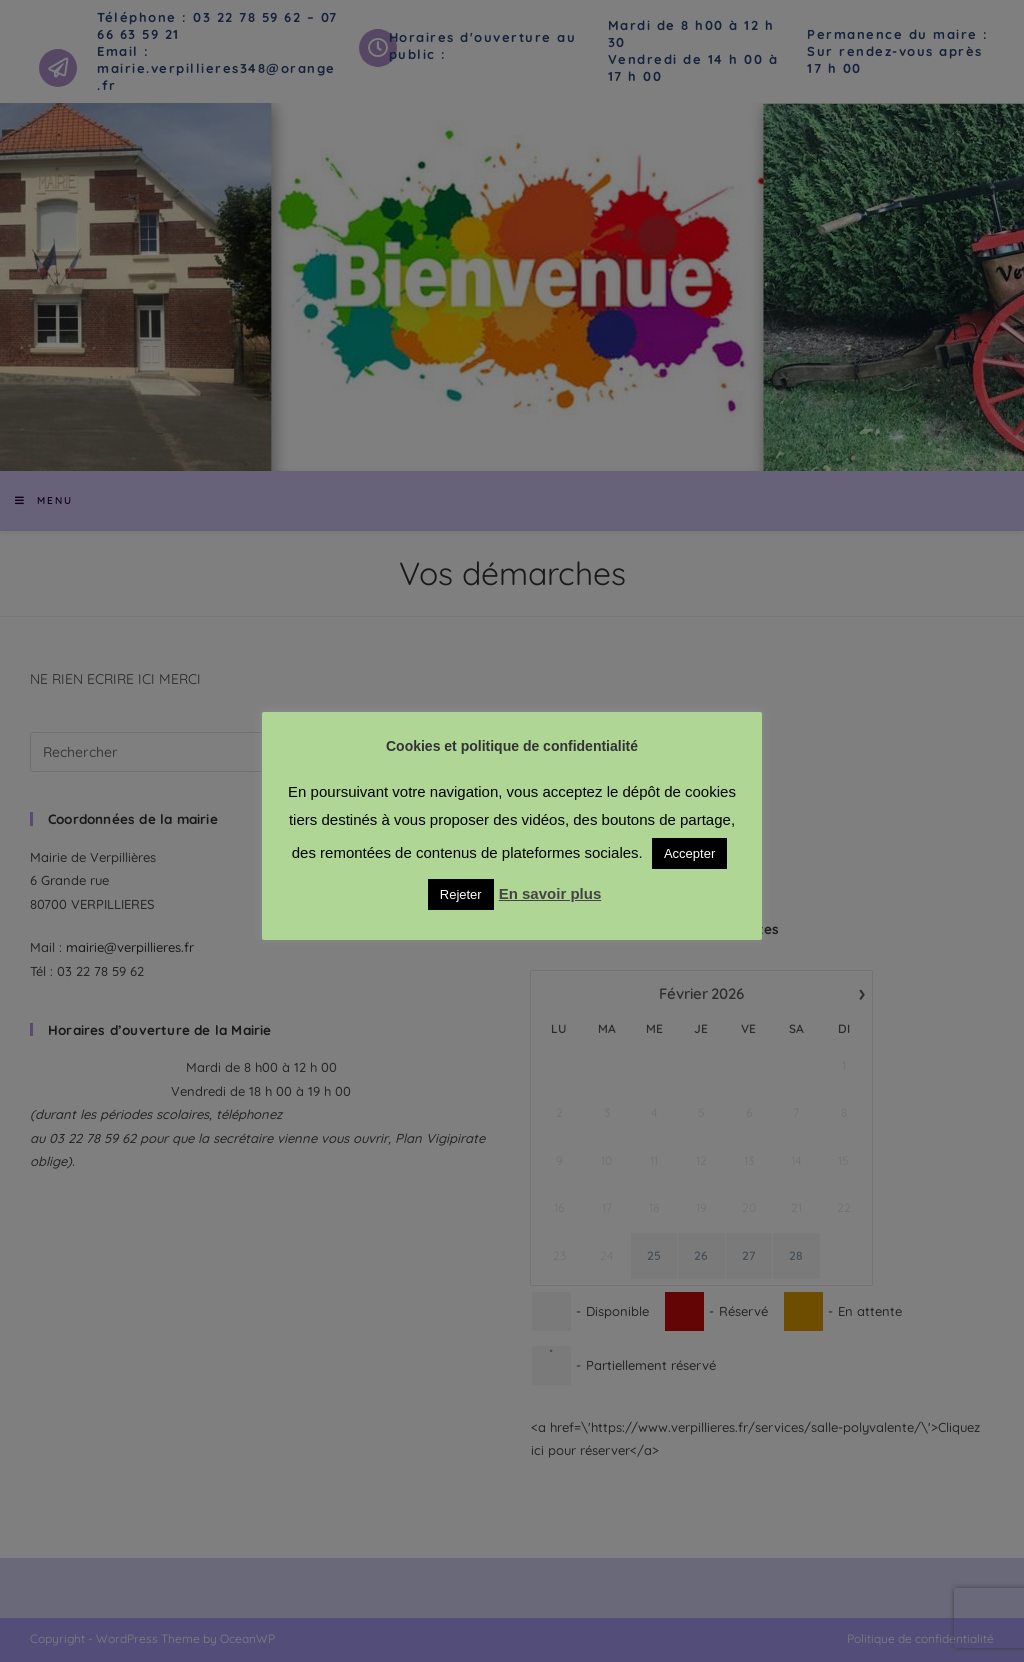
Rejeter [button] (461, 894)
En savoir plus (550, 893)
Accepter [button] (689, 853)
